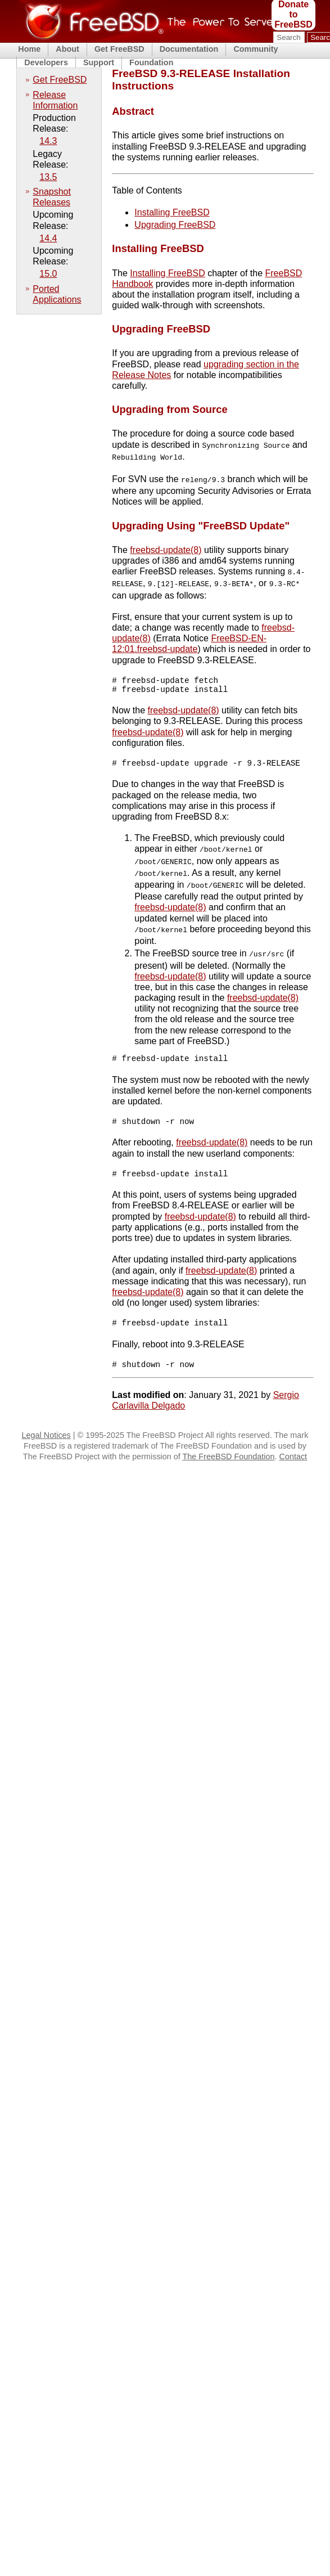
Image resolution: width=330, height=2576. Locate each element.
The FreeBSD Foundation (229, 1463)
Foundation (151, 62)
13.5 (48, 177)
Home (29, 48)
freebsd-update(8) (165, 548)
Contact (293, 1463)
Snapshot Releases (52, 197)
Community (255, 48)
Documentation (189, 48)
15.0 (48, 273)
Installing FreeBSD (171, 212)
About (67, 48)
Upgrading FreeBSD (174, 225)
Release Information (55, 100)
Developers (46, 62)
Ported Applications (57, 294)
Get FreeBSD (119, 48)
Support (98, 62)
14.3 (48, 141)
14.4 (48, 238)
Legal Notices (46, 1442)
